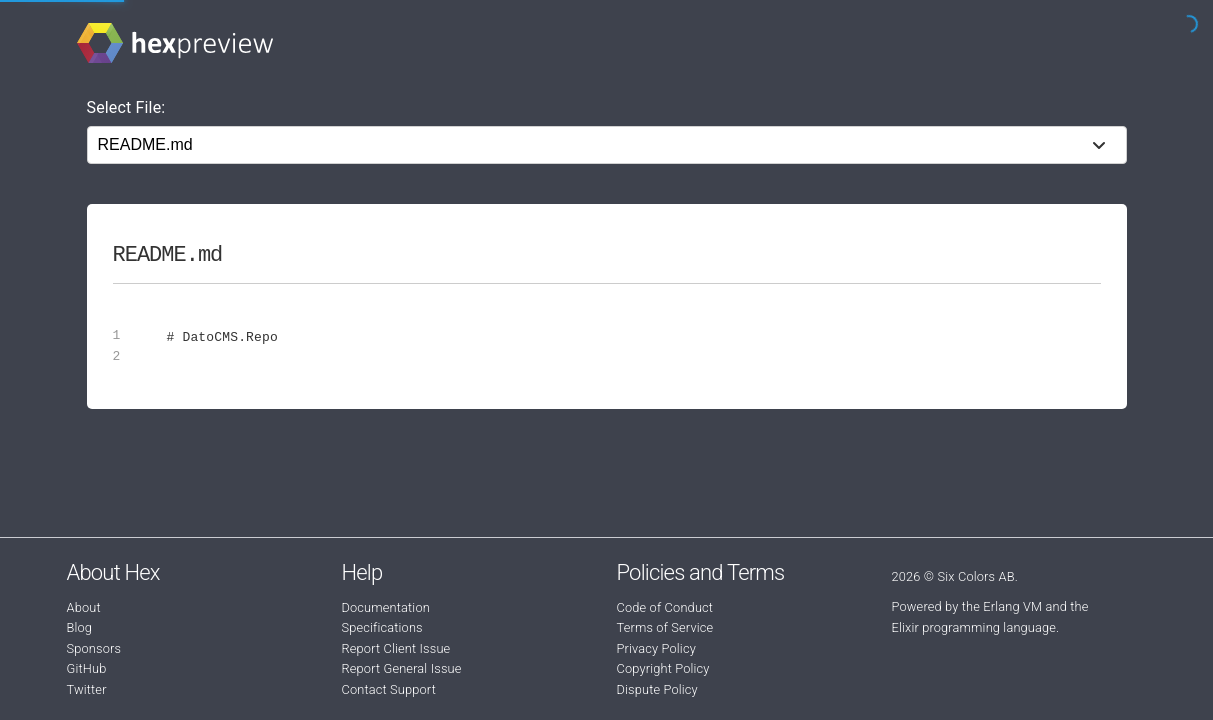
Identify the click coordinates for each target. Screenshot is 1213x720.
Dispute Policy (657, 689)
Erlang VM (1012, 606)
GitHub (87, 668)
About (84, 607)
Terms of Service (665, 627)
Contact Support (389, 689)
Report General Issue (402, 668)
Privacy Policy (656, 648)
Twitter (87, 689)
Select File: (126, 107)
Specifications (382, 627)
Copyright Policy (663, 668)
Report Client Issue (396, 648)
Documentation (386, 607)
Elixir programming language (974, 627)
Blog (80, 627)
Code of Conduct (665, 607)
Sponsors (94, 648)
